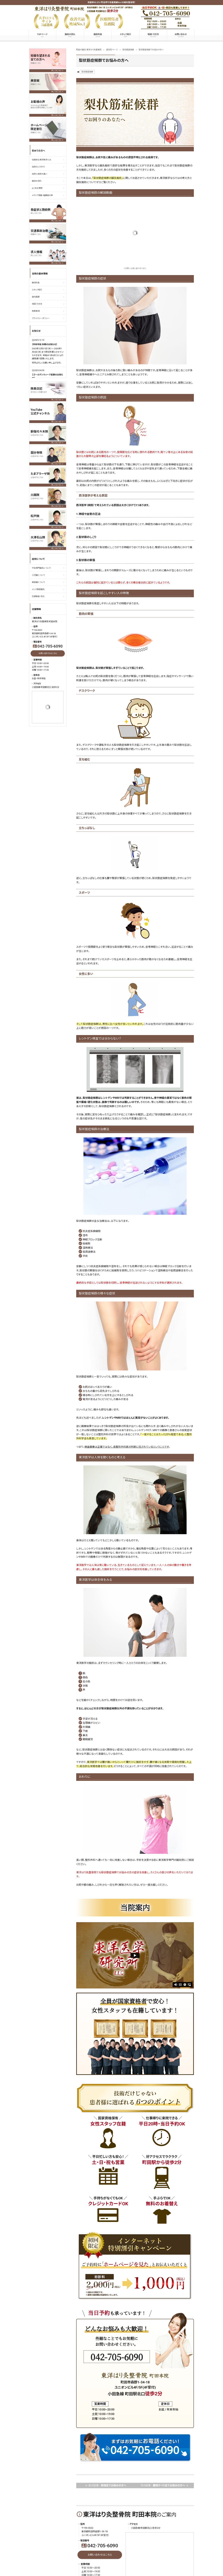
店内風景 (36, 297)
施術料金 (97, 35)
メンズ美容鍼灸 (38, 589)
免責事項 (36, 311)
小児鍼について (38, 575)
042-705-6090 (100, 2545)
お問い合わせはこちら (100, 2554)
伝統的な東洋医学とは (41, 160)
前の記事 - (105, 2485)
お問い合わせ (180, 35)
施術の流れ (70, 35)
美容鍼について (38, 582)
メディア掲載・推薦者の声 (42, 195)
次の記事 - (165, 2485)
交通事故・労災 (38, 596)
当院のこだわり (38, 167)
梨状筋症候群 (87, 72)
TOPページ (42, 35)
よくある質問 (37, 188)
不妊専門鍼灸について (41, 568)
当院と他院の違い (39, 174)
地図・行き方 (153, 35)
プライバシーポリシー (41, 318)
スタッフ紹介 (125, 35)
